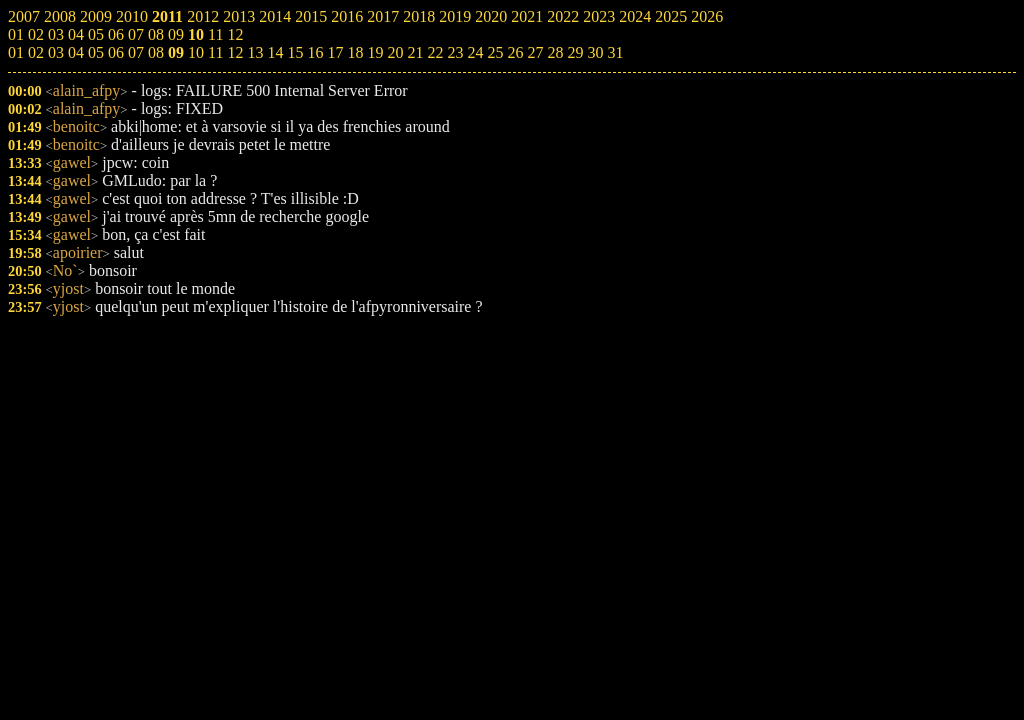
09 (176, 52)
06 (116, 52)
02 (36, 52)
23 (455, 52)
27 (535, 52)
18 (355, 52)
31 (615, 52)
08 (156, 52)
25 (495, 52)
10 (196, 52)
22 (435, 52)
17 (335, 52)
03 (56, 52)
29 (575, 52)
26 (515, 52)
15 (295, 52)
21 (415, 52)
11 (215, 52)
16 (315, 52)
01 (16, 52)
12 (235, 52)
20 (395, 52)
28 (555, 52)
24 (475, 52)
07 (136, 52)
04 (76, 52)
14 (275, 52)
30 (595, 52)
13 (255, 52)
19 (375, 52)
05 (96, 52)
